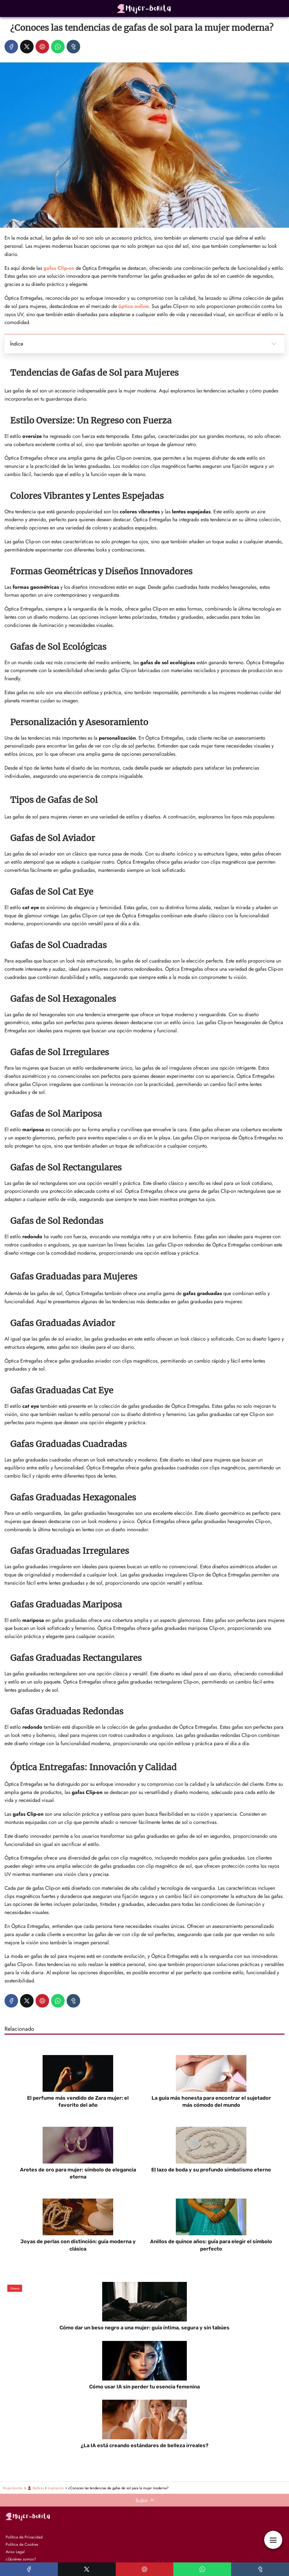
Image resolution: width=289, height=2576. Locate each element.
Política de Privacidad (24, 2537)
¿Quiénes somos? (21, 2559)
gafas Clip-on (58, 268)
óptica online (133, 306)
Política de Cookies (22, 2544)
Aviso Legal (15, 2552)
